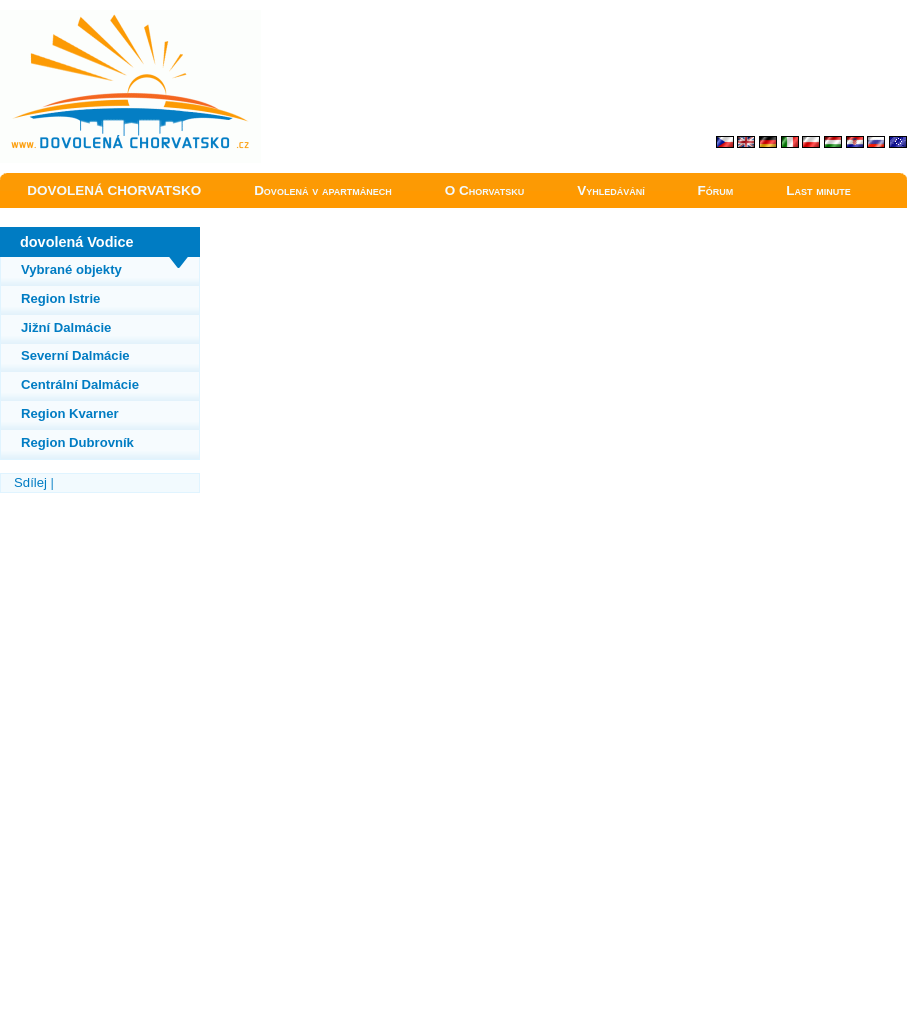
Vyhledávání (611, 190)
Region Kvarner (70, 413)
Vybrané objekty (71, 269)
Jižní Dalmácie (66, 327)
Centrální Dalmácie (80, 384)
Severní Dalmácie (75, 355)
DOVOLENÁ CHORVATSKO (114, 190)
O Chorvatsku (485, 190)
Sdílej (30, 482)
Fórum (716, 190)
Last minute (818, 190)
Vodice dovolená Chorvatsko (80, 19)
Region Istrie (60, 298)
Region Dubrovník (77, 442)
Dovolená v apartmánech (323, 190)
